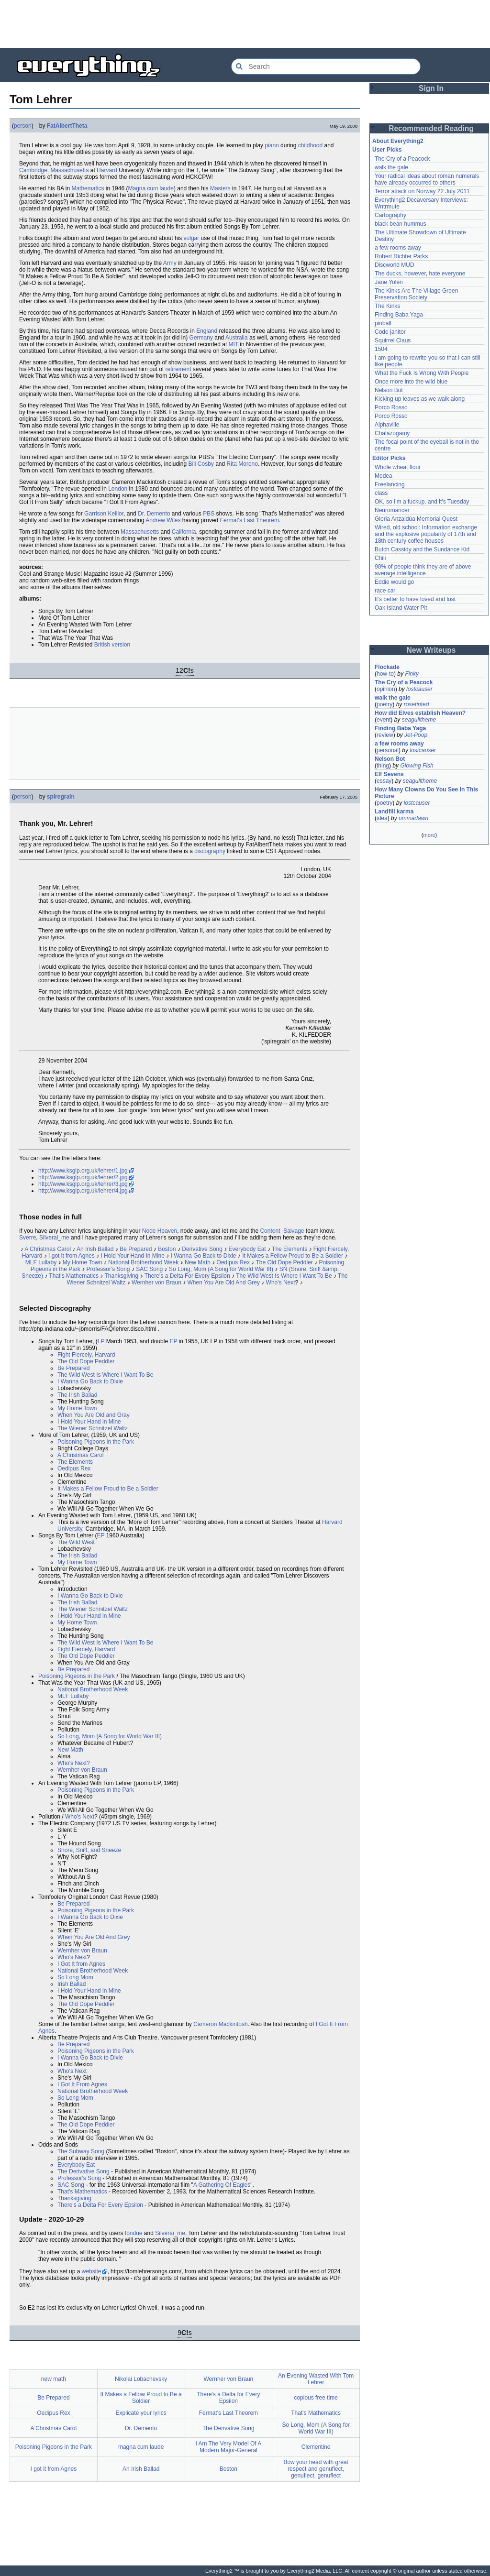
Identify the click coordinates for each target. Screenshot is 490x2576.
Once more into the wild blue (411, 381)
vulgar (192, 238)
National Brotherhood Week (143, 1262)
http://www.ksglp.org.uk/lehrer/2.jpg (83, 1177)
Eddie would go (394, 582)
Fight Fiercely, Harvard (86, 1354)
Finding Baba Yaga (399, 314)
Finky (412, 673)
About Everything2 (397, 141)
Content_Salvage (282, 1231)
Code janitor (390, 332)
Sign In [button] (431, 88)
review (385, 735)
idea (382, 818)
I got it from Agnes (71, 1255)
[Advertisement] (245, 23)
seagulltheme (419, 719)
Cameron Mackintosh (220, 2024)
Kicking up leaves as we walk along (420, 398)
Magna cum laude (150, 188)
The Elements (289, 1249)
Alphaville (387, 424)
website (91, 2271)
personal (388, 750)
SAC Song (149, 1269)
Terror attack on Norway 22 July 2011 (422, 191)
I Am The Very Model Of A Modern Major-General (228, 2447)
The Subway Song (80, 2151)
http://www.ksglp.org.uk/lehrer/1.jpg (83, 1170)
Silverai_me (54, 1237)
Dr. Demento (154, 513)
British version (112, 644)
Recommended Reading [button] (431, 128)
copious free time (315, 2397)
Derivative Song (202, 1249)
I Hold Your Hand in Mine (89, 1421)
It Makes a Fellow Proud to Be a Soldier (292, 1255)
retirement (178, 369)
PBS (208, 513)
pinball (383, 323)
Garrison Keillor (103, 513)
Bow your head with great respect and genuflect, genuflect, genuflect (315, 2469)
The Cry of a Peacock (402, 158)
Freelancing (390, 484)
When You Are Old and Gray (93, 1415)
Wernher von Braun (156, 1282)
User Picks (386, 149)
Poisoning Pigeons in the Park (95, 1441)
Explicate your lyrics (141, 2413)
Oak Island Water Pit (401, 607)
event (383, 719)
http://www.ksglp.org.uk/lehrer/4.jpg (83, 1190)
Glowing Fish (416, 765)
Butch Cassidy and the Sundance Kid (422, 549)
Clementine (316, 2447)
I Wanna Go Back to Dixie (203, 1255)
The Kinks (387, 306)
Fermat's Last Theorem (249, 520)
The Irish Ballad (77, 1395)
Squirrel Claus (393, 340)
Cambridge (33, 170)
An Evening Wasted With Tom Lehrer (316, 2379)
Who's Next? (73, 1763)
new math (53, 2379)
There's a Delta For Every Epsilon (187, 1275)
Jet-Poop (415, 735)
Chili (380, 558)
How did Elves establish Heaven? (420, 713)
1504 (381, 349)
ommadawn (413, 818)
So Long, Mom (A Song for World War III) (221, 1269)
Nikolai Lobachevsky (141, 2379)
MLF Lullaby (40, 1262)
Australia (236, 337)
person (23, 125)
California (184, 531)
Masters (220, 188)
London (117, 488)
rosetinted (416, 704)
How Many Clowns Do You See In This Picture (426, 793)
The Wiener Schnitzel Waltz (92, 1428)
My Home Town (82, 1262)
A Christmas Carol (47, 1249)
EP (173, 1341)
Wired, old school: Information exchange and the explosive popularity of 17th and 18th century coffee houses (426, 534)
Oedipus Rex (233, 1262)
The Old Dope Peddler (284, 1262)
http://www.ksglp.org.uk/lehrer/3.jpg (83, 1184)
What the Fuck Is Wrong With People (422, 373)
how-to (385, 673)
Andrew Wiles (162, 520)
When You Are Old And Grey (224, 1282)
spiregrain (61, 796)
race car (385, 590)
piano (271, 145)
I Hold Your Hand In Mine (132, 1255)
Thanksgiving (121, 1275)
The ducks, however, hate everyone (420, 273)
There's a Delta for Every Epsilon (228, 2397)
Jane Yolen (389, 282)
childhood (310, 145)
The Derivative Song (83, 2171)
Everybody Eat (247, 1249)
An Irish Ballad (95, 1249)
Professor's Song (108, 1269)
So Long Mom (75, 1977)
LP (101, 1341)
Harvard (107, 170)
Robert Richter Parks (401, 256)
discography (209, 851)
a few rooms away (398, 247)
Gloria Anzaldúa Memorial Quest (416, 518)
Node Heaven (159, 1231)
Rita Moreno (242, 463)
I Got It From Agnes (82, 2084)
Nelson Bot (389, 390)
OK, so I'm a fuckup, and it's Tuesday (422, 501)
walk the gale (391, 167)
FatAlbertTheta (67, 125)
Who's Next (280, 1282)
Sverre (27, 1237)
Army (170, 263)
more (429, 835)
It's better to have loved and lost (415, 599)
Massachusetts (69, 170)
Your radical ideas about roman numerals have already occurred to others (427, 179)
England (206, 331)
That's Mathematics (74, 1275)
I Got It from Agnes (81, 1964)
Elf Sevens (389, 774)
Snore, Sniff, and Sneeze (89, 1850)
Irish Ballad (71, 1984)
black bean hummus (400, 223)
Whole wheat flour (398, 467)
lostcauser (419, 689)
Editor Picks (388, 458)
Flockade (387, 667)
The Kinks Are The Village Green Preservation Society (416, 294)
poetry (384, 704)
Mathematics (87, 188)
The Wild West (76, 1542)
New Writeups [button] (431, 650)
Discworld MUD (394, 265)
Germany (201, 337)
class (381, 493)
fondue (134, 2233)
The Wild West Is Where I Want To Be (284, 1275)
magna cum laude (141, 2447)
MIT (233, 344)
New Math (198, 1262)
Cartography (390, 215)
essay (384, 781)
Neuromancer (392, 510)
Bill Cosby (201, 463)
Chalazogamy (392, 433)
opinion (386, 689)
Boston (167, 1249)
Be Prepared (136, 1249)
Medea (383, 475)
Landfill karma (394, 811)
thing (383, 765)
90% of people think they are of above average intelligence (423, 570)
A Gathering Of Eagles (221, 2184)
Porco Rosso (391, 407)
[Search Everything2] (326, 66)
